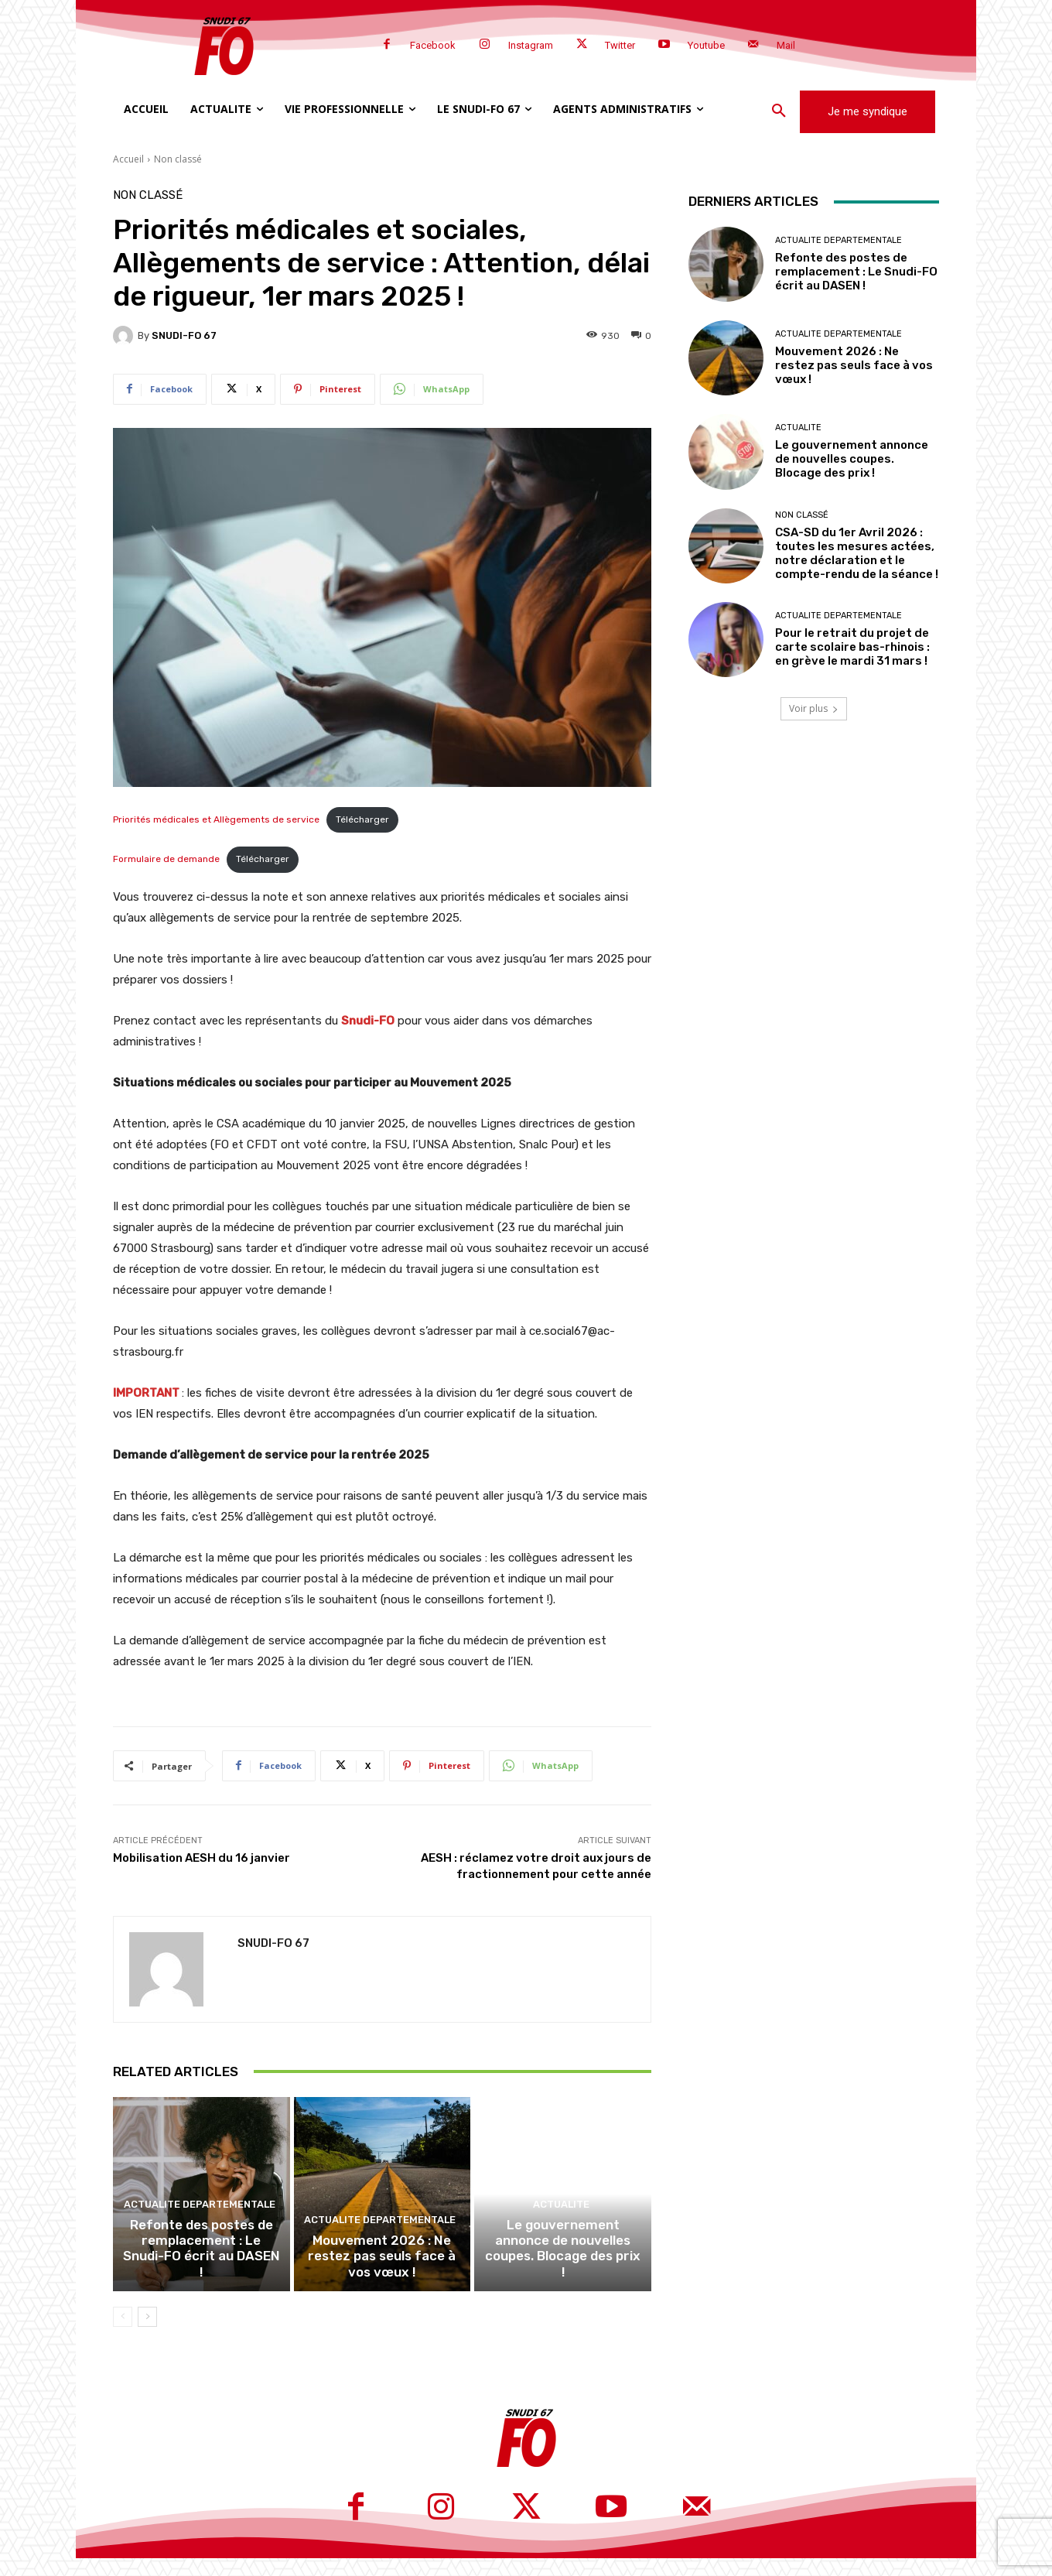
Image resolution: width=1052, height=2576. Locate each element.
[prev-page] (122, 2335)
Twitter (620, 45)
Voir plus (814, 708)
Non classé (178, 159)
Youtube (706, 45)
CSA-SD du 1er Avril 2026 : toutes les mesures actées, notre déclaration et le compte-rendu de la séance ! (856, 553)
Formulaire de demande (166, 859)
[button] (779, 111)
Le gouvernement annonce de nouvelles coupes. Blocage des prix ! (563, 2276)
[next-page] (147, 2335)
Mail (786, 45)
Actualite (561, 2243)
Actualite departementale (199, 2243)
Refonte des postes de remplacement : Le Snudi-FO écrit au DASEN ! (201, 2276)
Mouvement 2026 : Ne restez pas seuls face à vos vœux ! (382, 2276)
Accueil (128, 159)
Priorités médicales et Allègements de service (216, 819)
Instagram (530, 45)
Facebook (433, 45)
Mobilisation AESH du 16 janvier (201, 1858)
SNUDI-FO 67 (184, 335)
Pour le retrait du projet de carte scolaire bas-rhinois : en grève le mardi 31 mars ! (852, 647)
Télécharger (362, 819)
